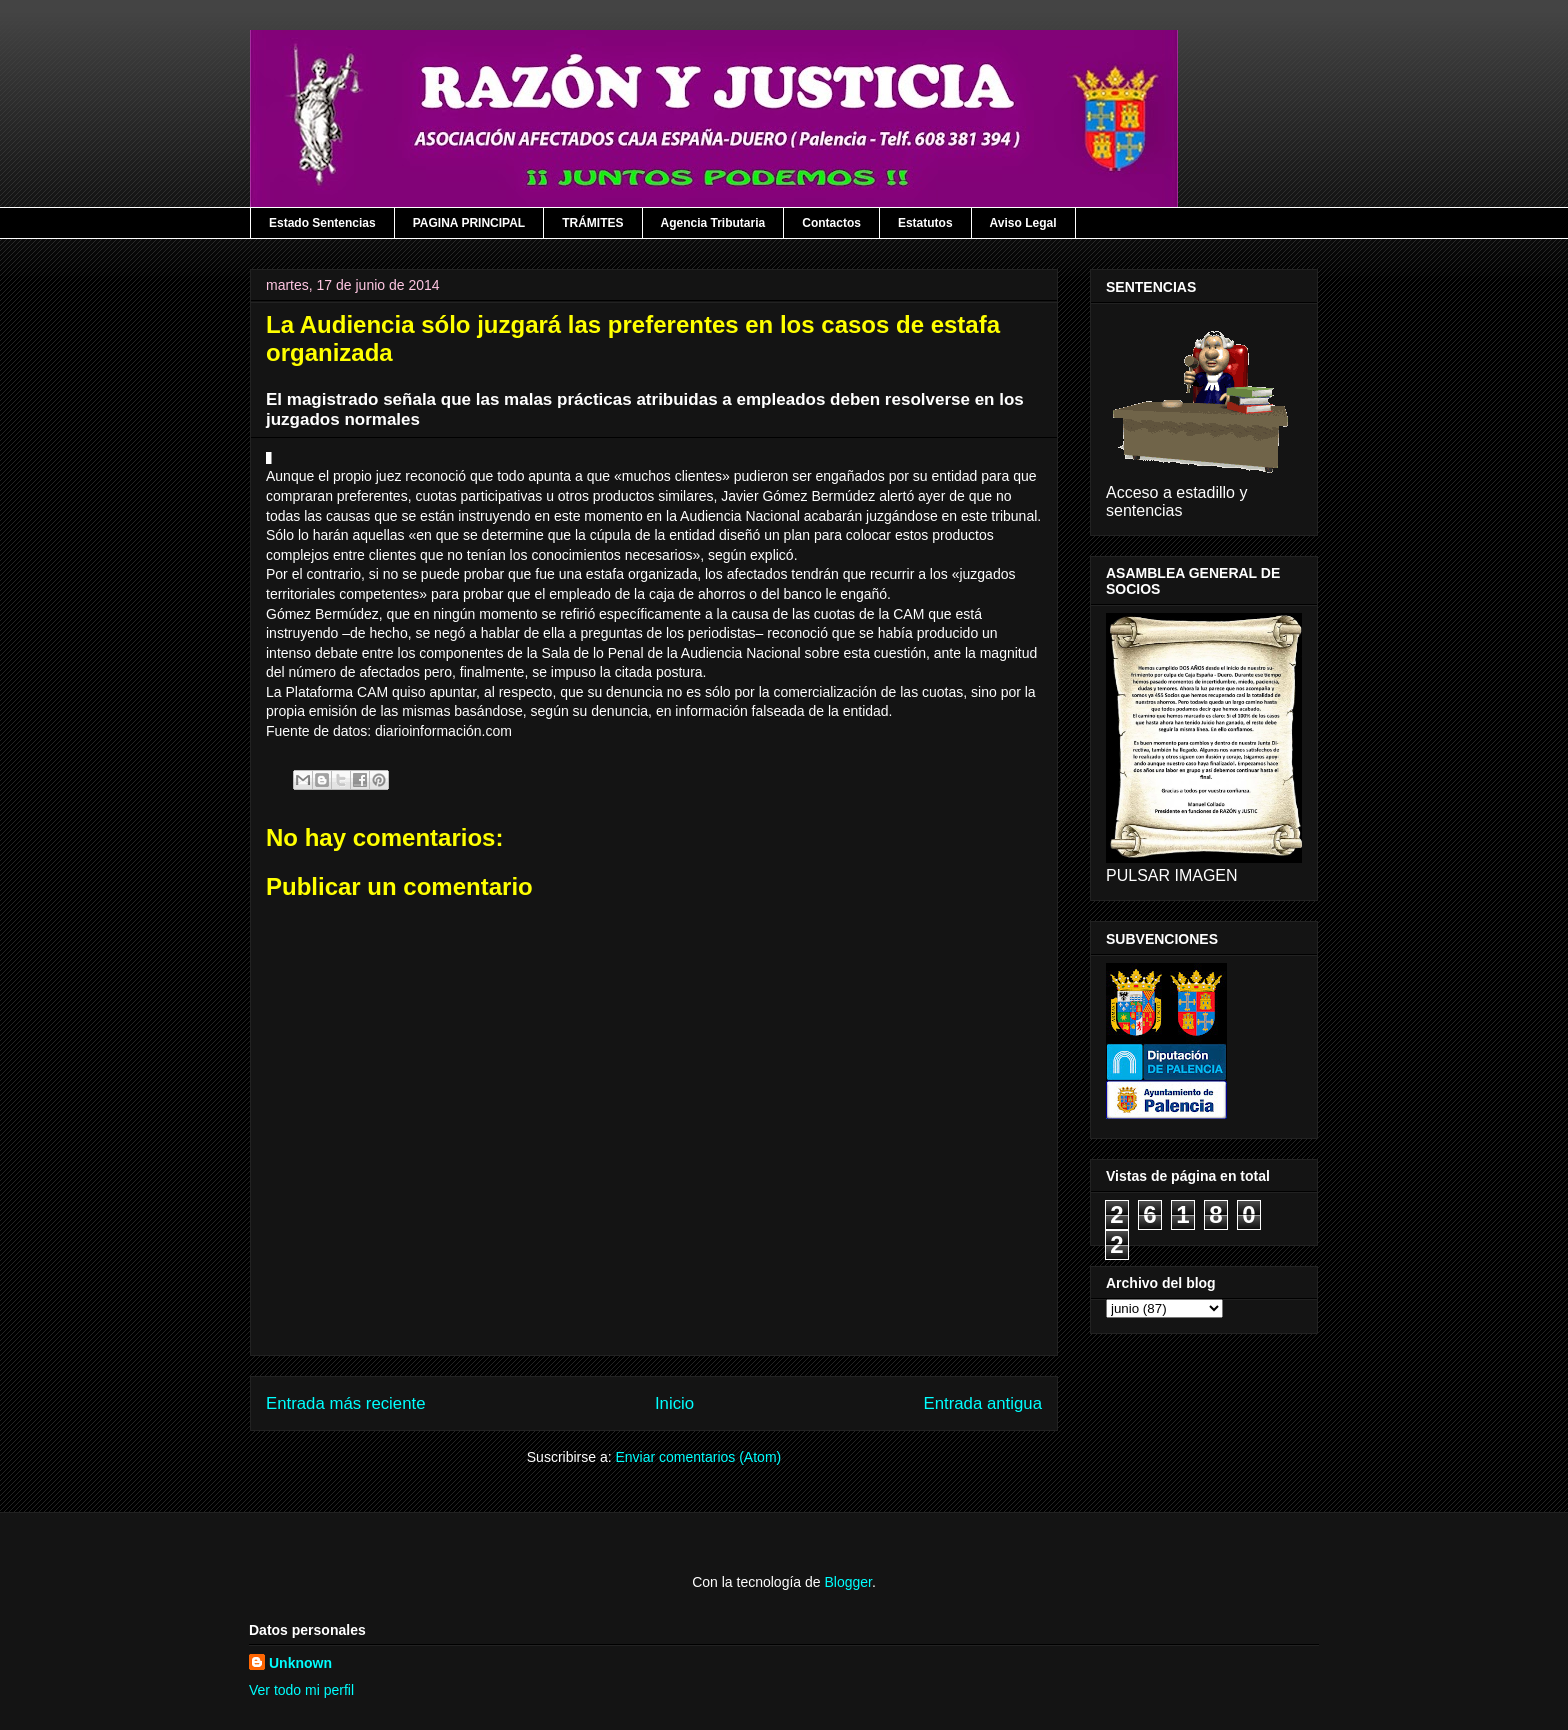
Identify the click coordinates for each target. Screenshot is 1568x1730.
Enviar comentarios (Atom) (698, 1457)
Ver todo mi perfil (301, 1690)
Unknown (300, 1663)
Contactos (831, 223)
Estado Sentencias (322, 223)
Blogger (847, 1582)
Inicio (674, 1403)
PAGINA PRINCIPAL (469, 223)
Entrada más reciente (346, 1403)
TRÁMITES (592, 223)
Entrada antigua (983, 1403)
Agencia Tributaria (713, 223)
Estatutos (925, 223)
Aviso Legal (1023, 223)
